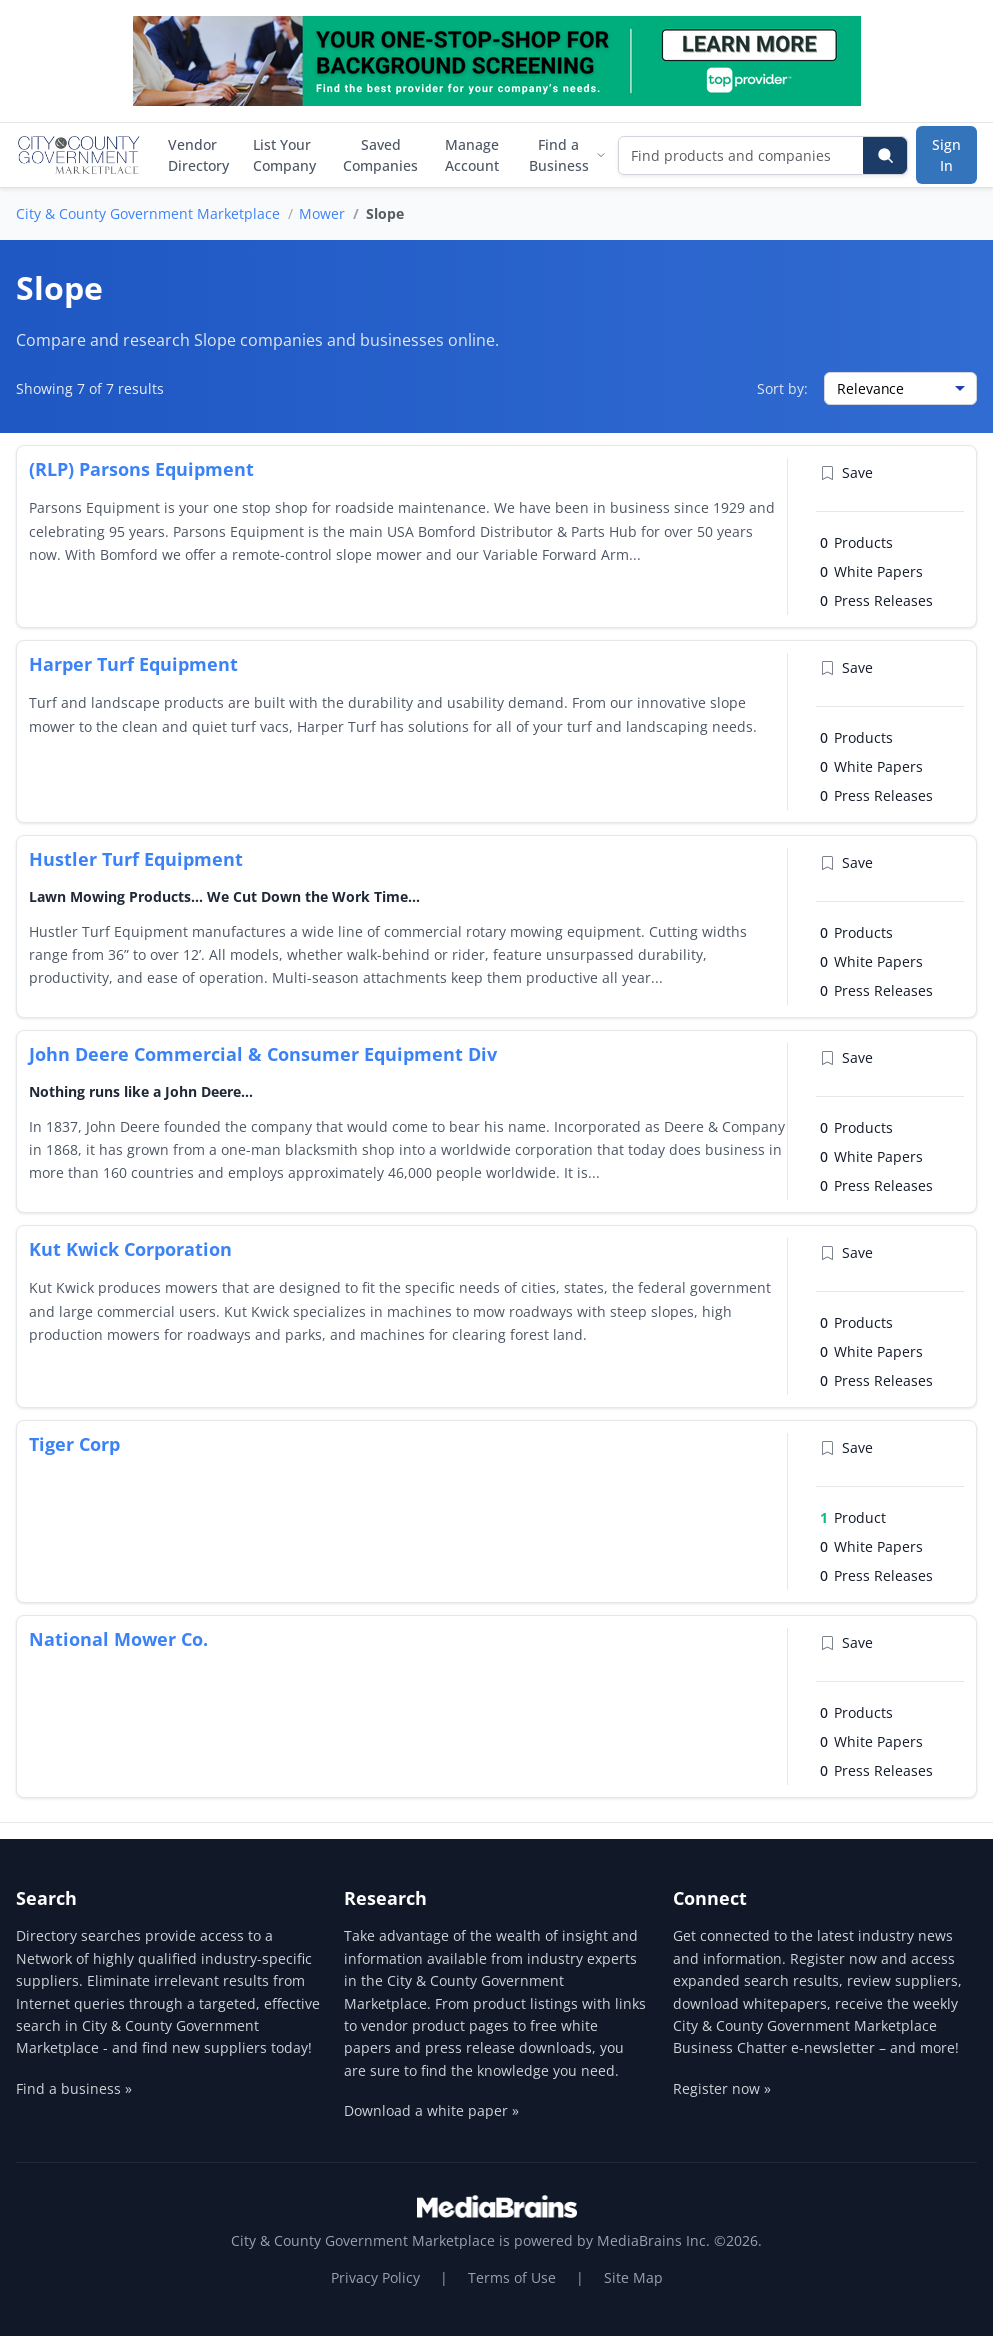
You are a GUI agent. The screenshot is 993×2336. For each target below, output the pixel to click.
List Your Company (284, 155)
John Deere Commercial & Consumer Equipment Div (263, 1054)
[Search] (885, 155)
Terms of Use (512, 2277)
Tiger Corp (74, 1444)
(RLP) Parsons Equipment (141, 469)
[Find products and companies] (741, 155)
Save (846, 472)
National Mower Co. (118, 1639)
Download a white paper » (431, 2110)
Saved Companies (380, 155)
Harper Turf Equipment (133, 664)
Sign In (946, 155)
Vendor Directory (198, 155)
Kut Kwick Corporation (130, 1249)
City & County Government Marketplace (148, 213)
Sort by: (782, 388)
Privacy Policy (375, 2277)
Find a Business (567, 155)
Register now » (722, 2088)
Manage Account (472, 155)
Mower (322, 213)
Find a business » (74, 2088)
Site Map (633, 2277)
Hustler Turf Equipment (136, 859)
